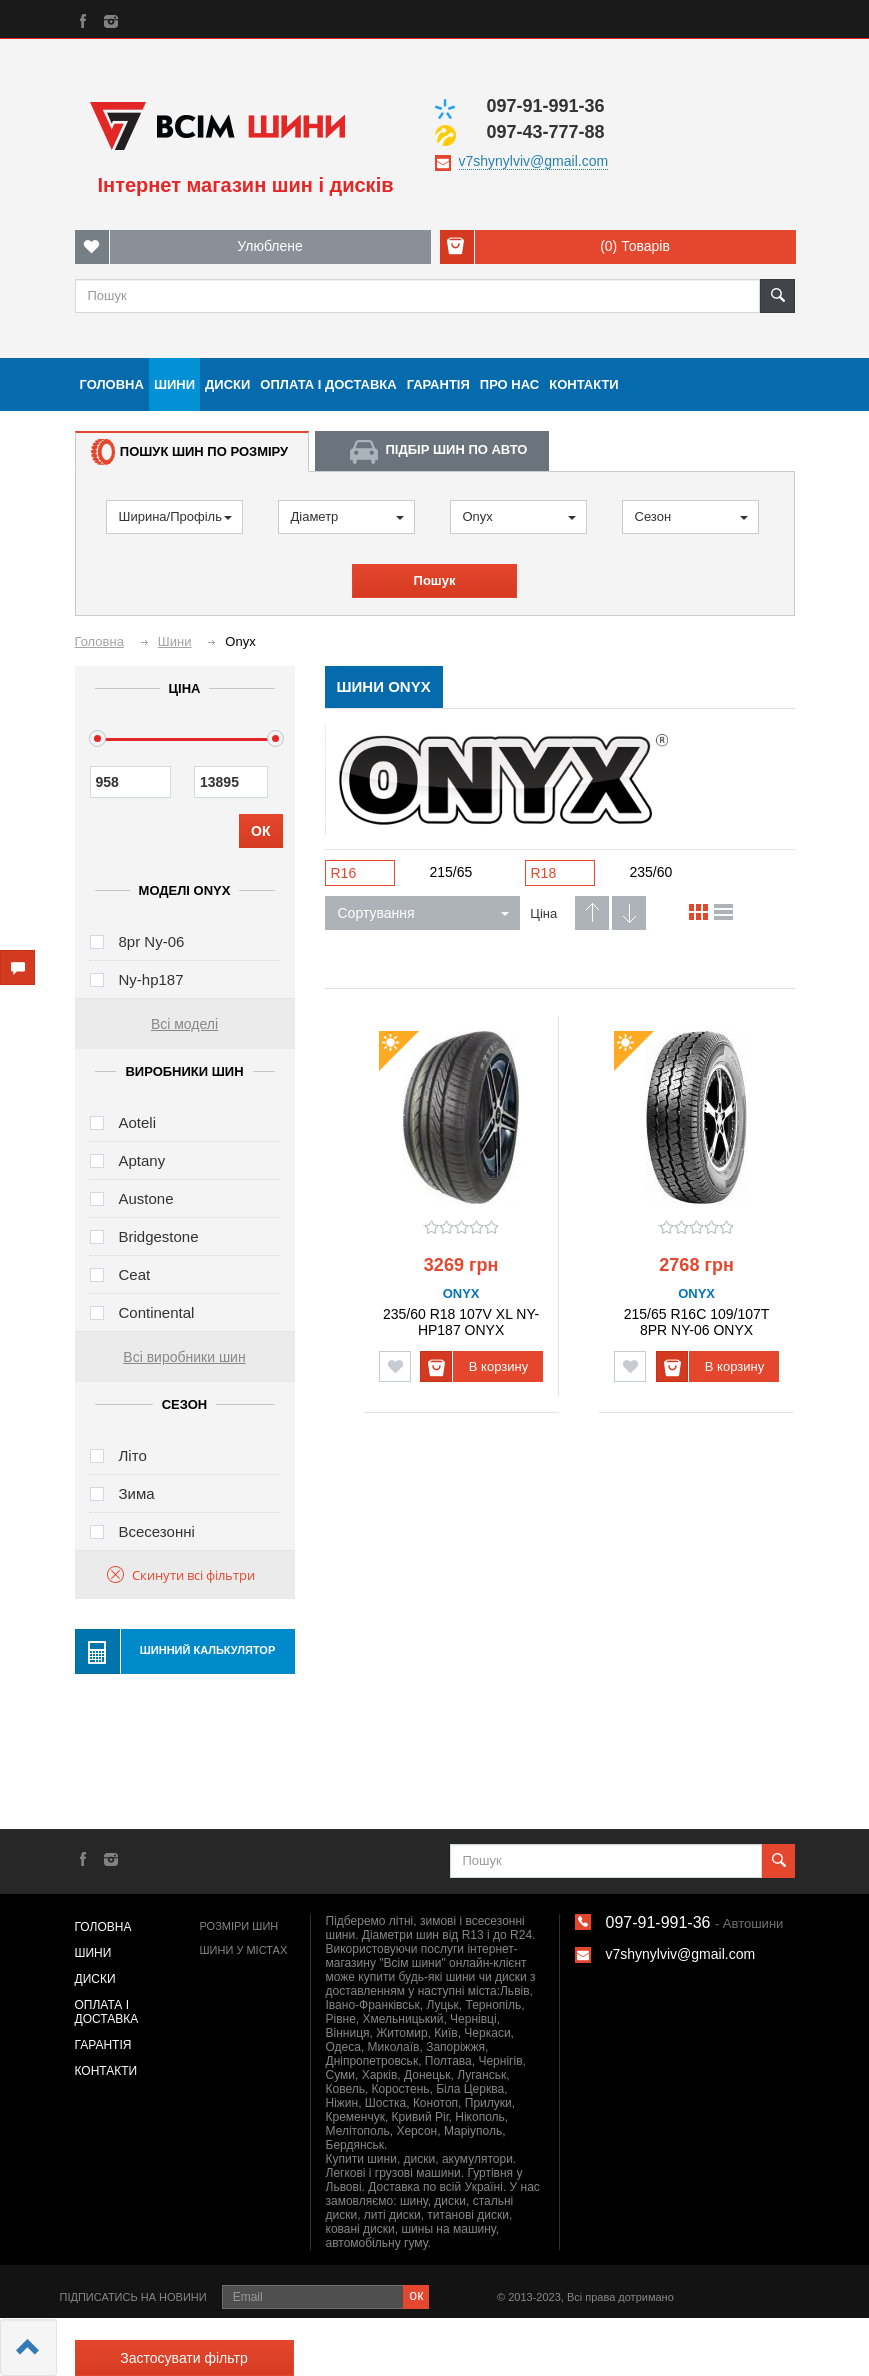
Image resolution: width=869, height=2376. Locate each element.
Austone (146, 1198)
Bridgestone (159, 1236)
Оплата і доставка (328, 384)
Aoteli (138, 1122)
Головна (112, 384)
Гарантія (438, 384)
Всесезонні (157, 1531)
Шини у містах (244, 1950)
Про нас (509, 384)
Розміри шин (239, 1926)
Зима (137, 1493)
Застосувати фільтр (183, 2358)
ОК (260, 831)
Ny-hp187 (151, 979)
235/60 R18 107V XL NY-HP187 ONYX (461, 1321)
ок (416, 2295)
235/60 (651, 872)
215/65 (451, 872)
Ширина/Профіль (175, 516)
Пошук (435, 580)
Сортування (423, 913)
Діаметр (347, 516)
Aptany (142, 1160)
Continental (157, 1312)
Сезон (691, 516)
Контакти (584, 384)
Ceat (135, 1274)
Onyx (519, 516)
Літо (133, 1455)
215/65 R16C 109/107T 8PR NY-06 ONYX (697, 1321)
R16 (344, 873)
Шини (174, 384)
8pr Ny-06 (152, 941)
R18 (544, 873)
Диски (227, 384)
